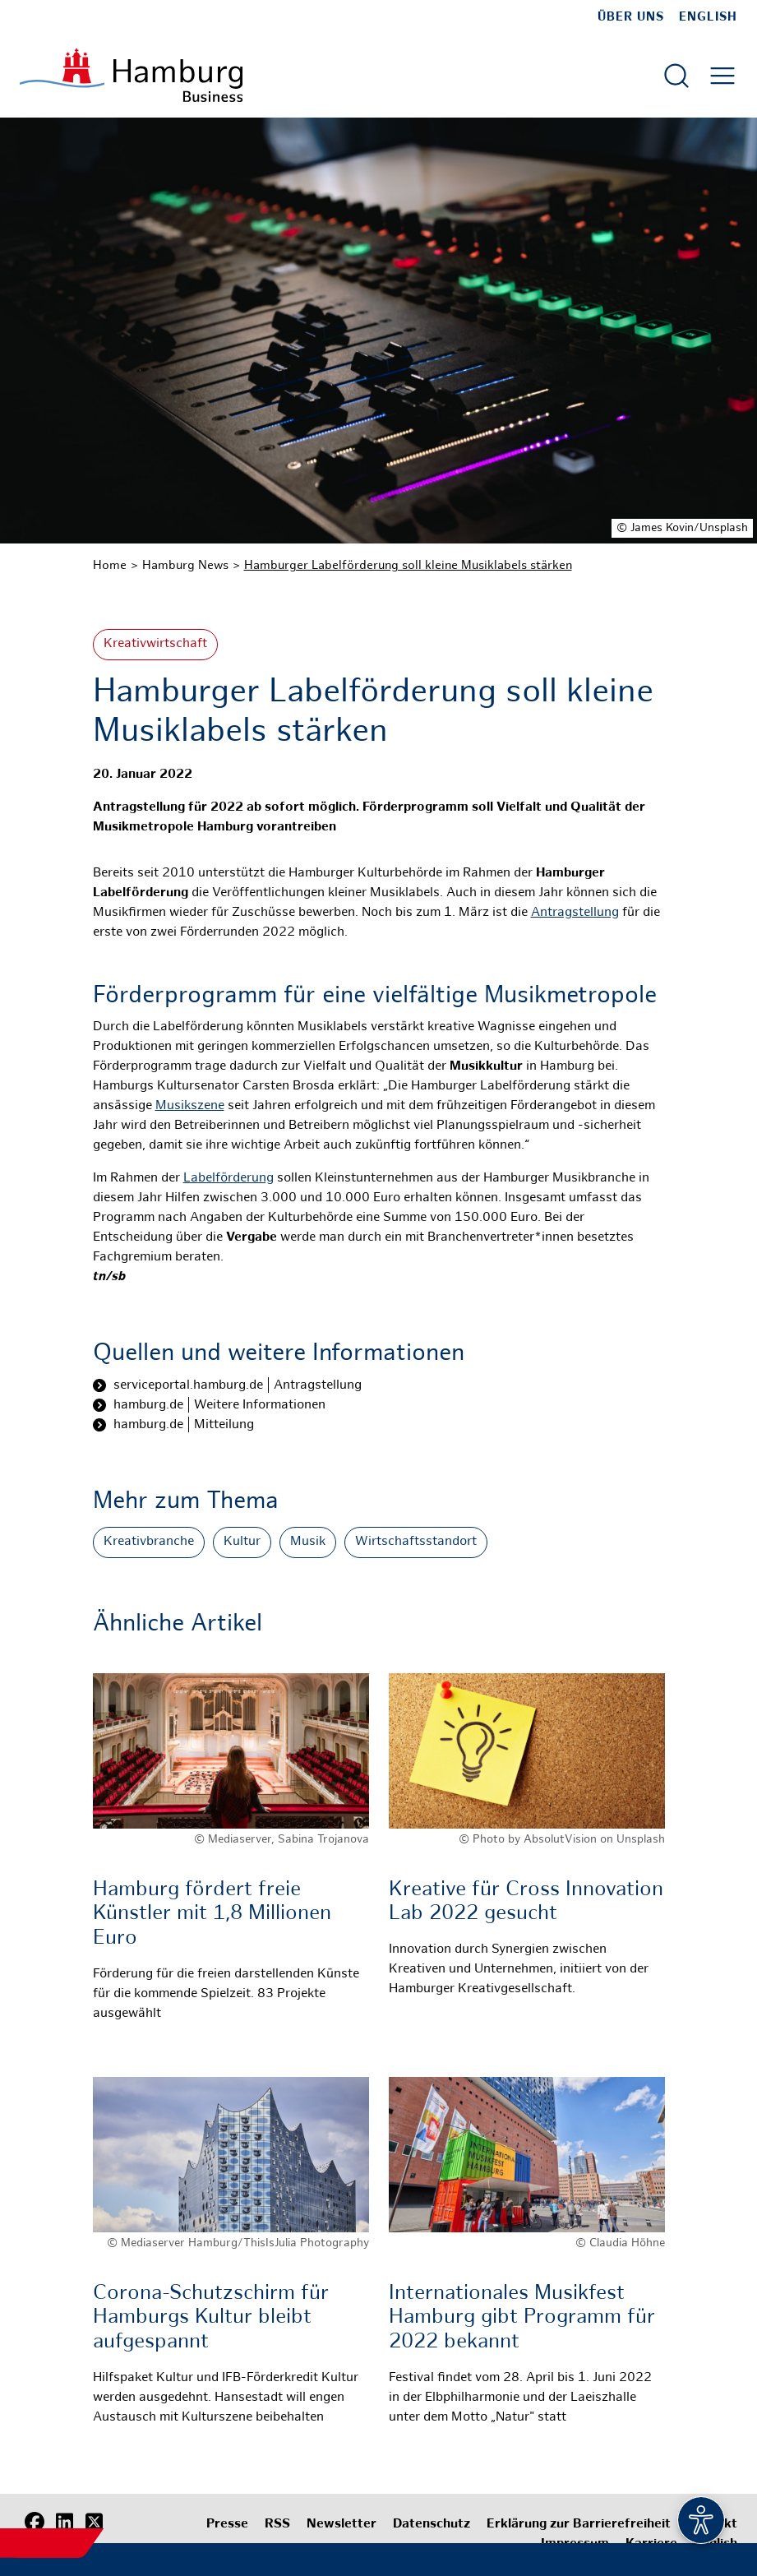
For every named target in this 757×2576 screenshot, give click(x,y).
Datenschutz (431, 2524)
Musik (307, 1542)
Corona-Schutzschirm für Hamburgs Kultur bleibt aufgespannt (211, 2318)
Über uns (631, 17)
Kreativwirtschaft (155, 644)
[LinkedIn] (64, 2522)
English (708, 17)
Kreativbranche (149, 1542)
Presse (227, 2524)
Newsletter (341, 2524)
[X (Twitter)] (93, 2522)
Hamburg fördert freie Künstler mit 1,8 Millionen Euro (212, 1914)
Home (110, 565)
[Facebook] (34, 2522)
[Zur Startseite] (131, 75)
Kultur (242, 1542)
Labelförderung (228, 1178)
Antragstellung (575, 913)
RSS (277, 2524)
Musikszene (189, 1106)
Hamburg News (185, 565)
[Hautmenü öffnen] (722, 75)
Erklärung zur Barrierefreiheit (579, 2524)
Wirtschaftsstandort (416, 1542)
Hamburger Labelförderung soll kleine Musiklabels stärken (408, 565)
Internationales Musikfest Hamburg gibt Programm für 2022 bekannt (522, 2318)
